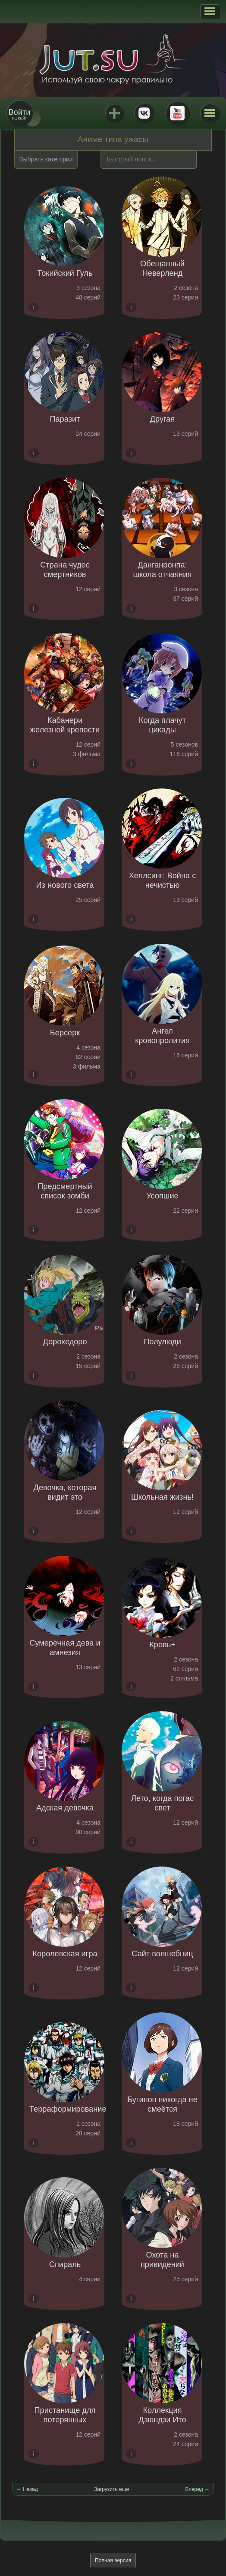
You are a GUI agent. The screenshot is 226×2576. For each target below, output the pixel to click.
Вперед (194, 2489)
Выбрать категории (45, 159)
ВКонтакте (144, 113)
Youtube (177, 113)
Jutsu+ (114, 113)
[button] (210, 11)
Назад (30, 2489)
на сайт (19, 114)
